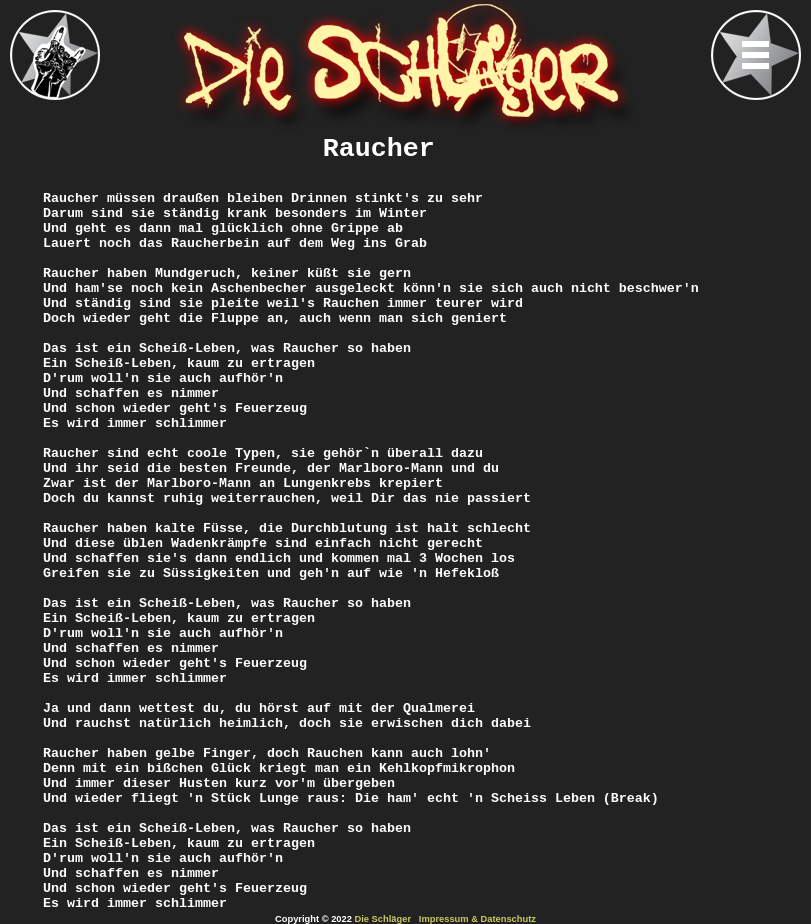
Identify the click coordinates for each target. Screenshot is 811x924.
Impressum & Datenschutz (477, 919)
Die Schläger (383, 919)
